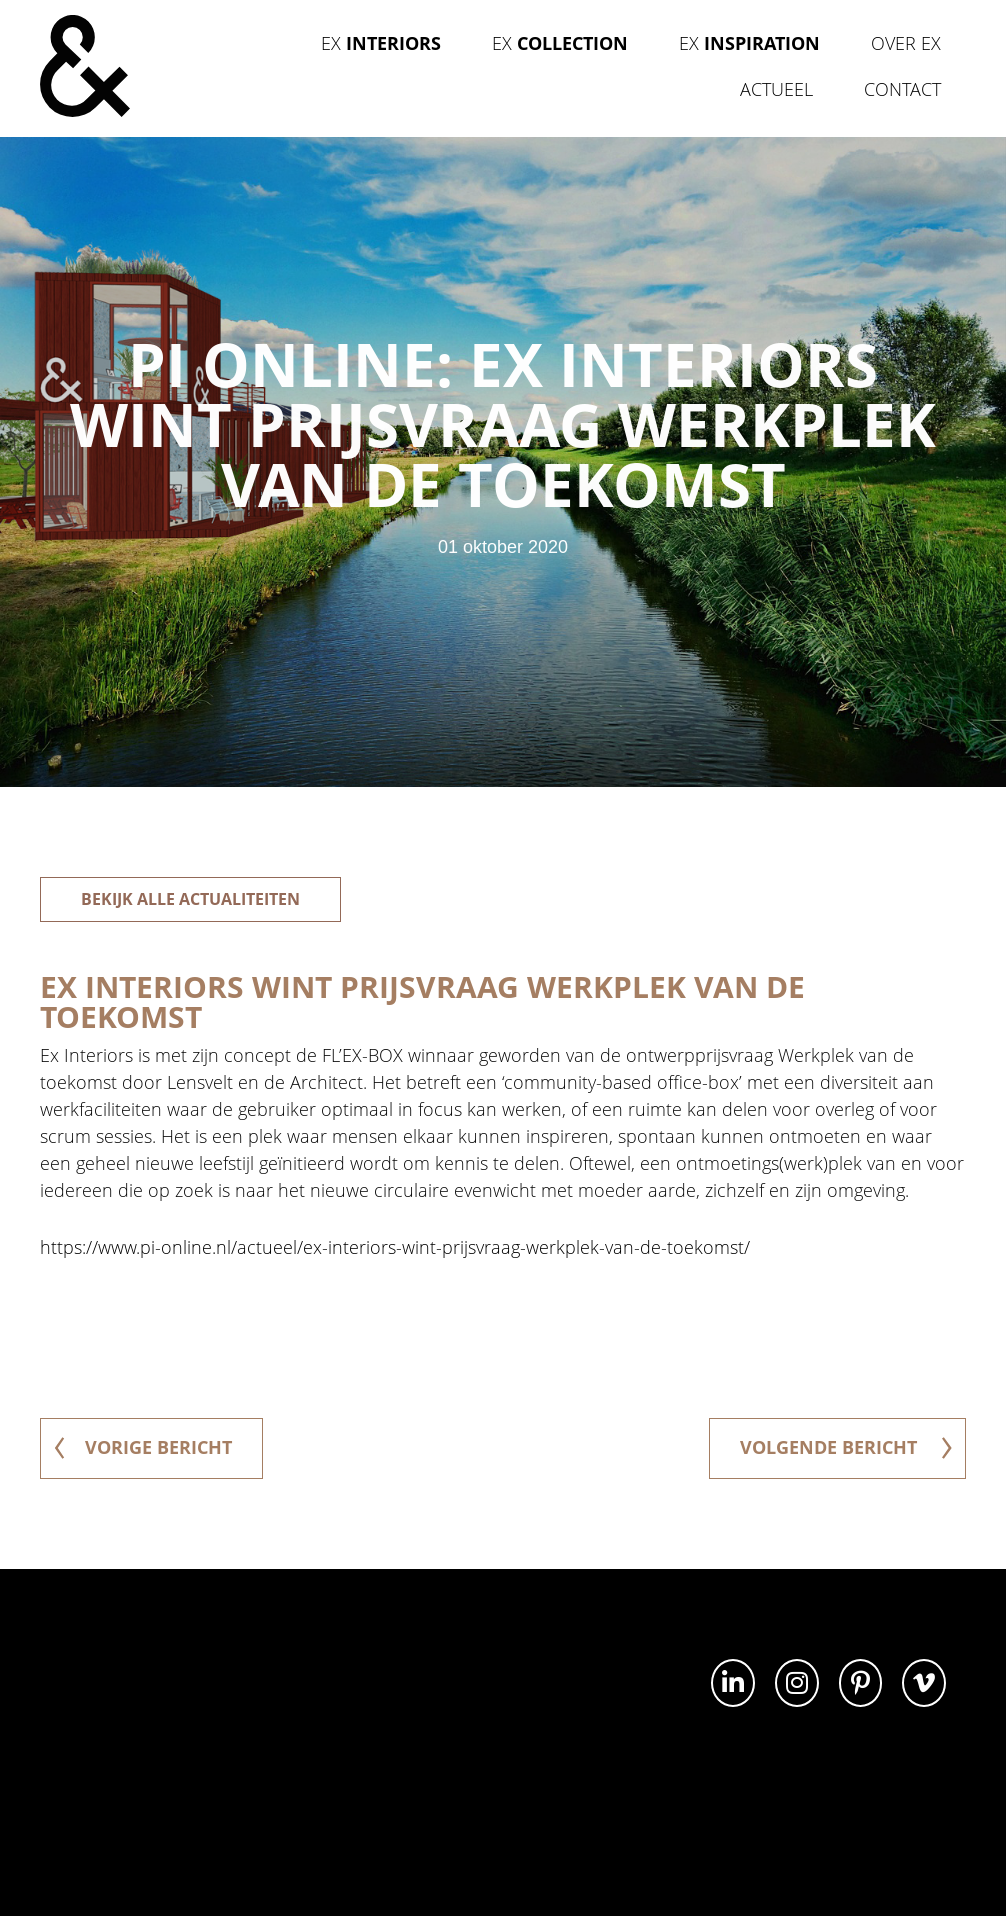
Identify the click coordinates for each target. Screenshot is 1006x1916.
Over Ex (906, 43)
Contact (902, 89)
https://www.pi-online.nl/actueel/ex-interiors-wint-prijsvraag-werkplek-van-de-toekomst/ (395, 1247)
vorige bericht (143, 1447)
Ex (381, 43)
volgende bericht (846, 1447)
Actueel (776, 89)
